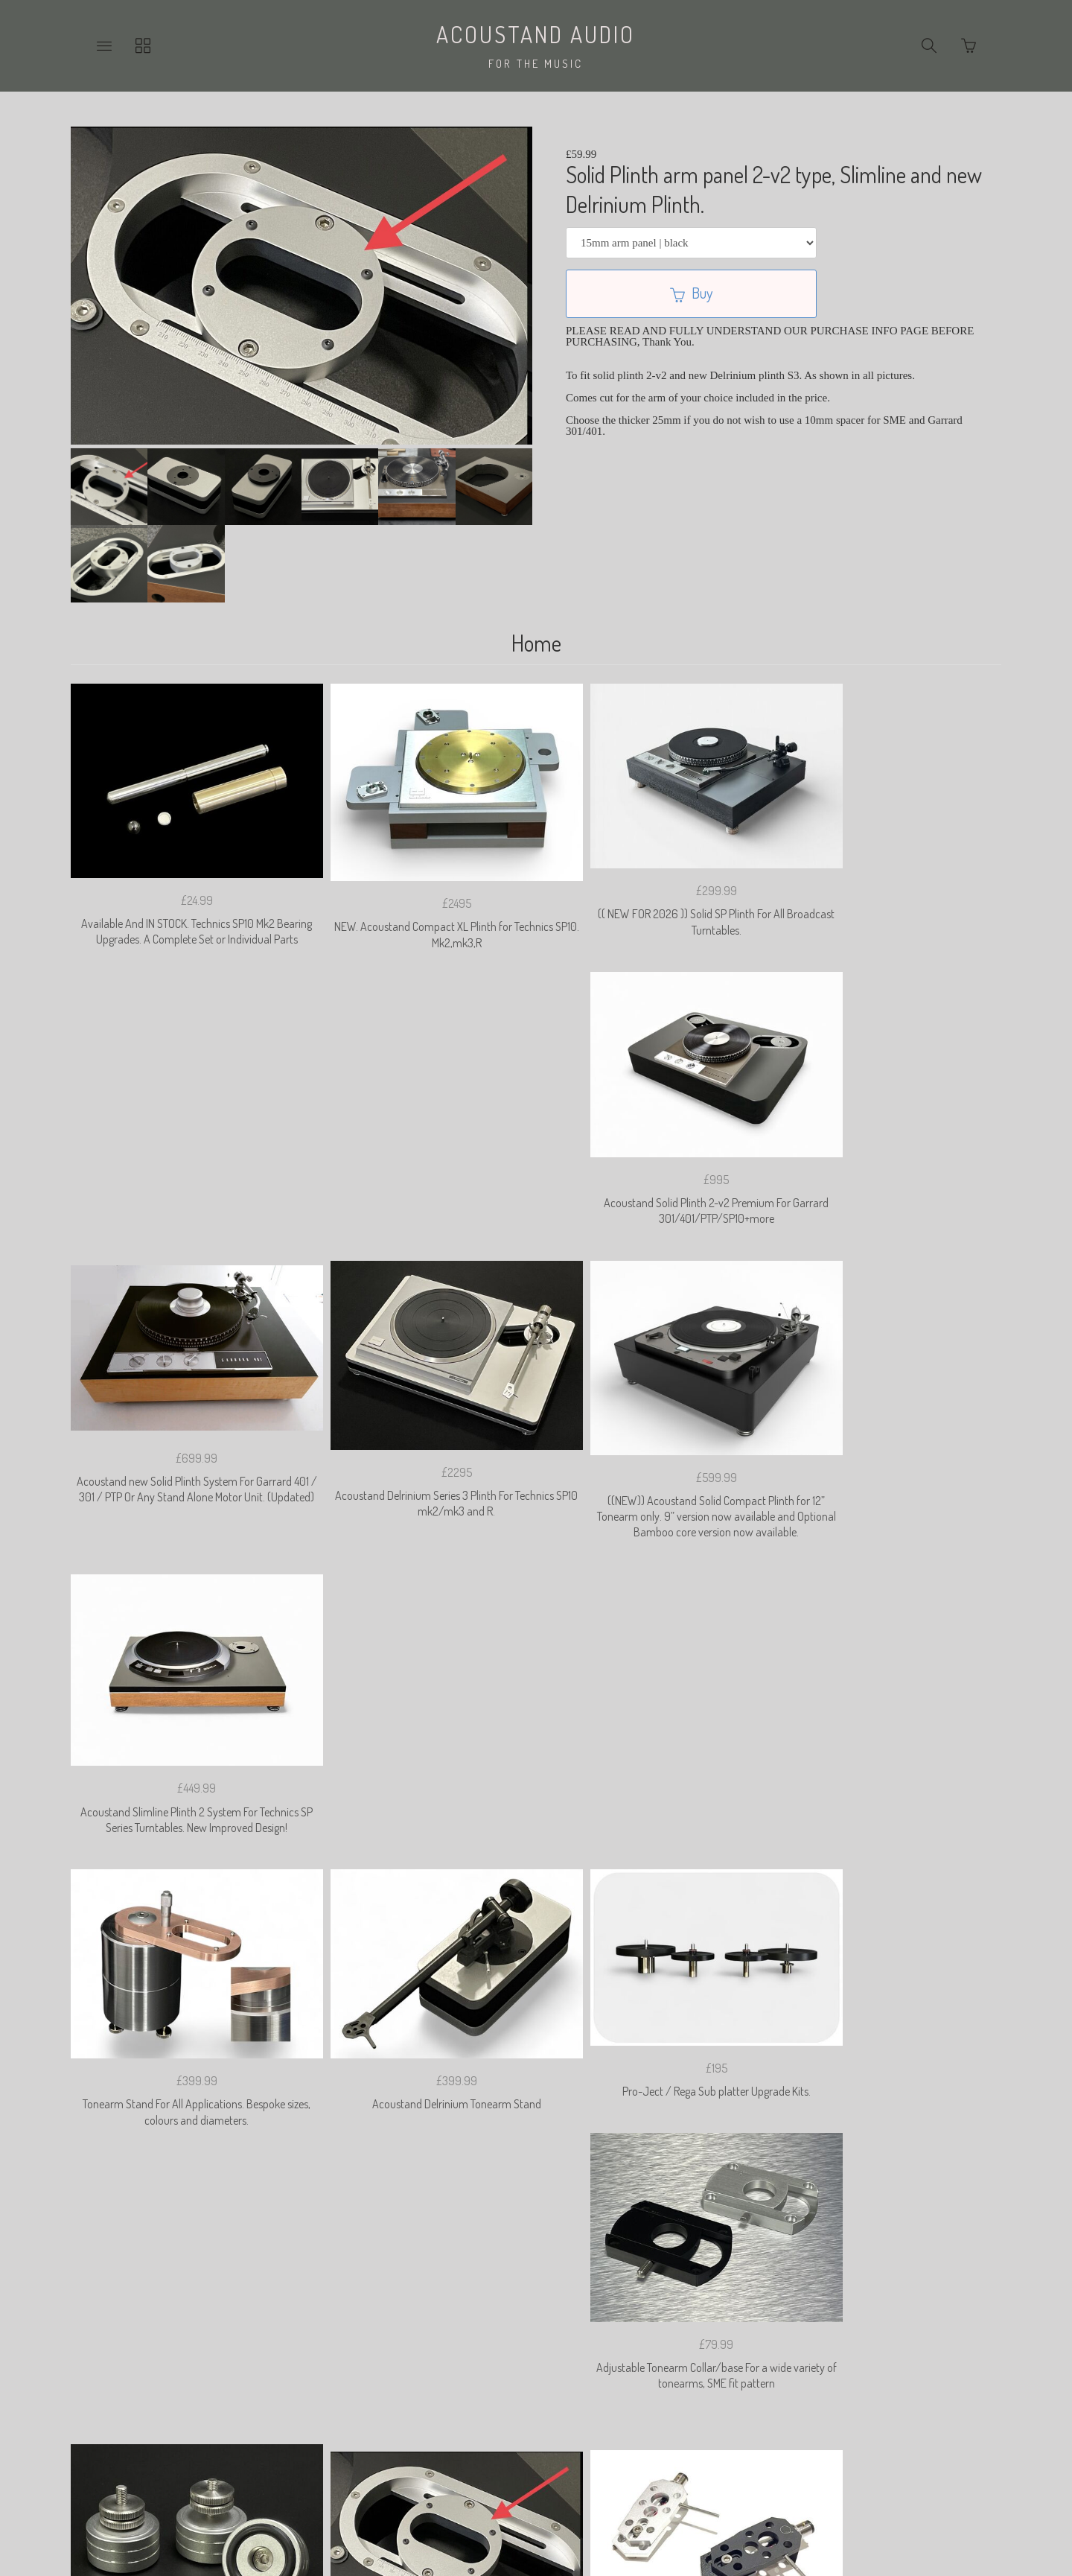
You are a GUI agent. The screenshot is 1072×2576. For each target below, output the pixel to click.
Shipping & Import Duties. (659, 2359)
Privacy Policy (383, 2359)
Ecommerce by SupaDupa (548, 2512)
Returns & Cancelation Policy (508, 2359)
